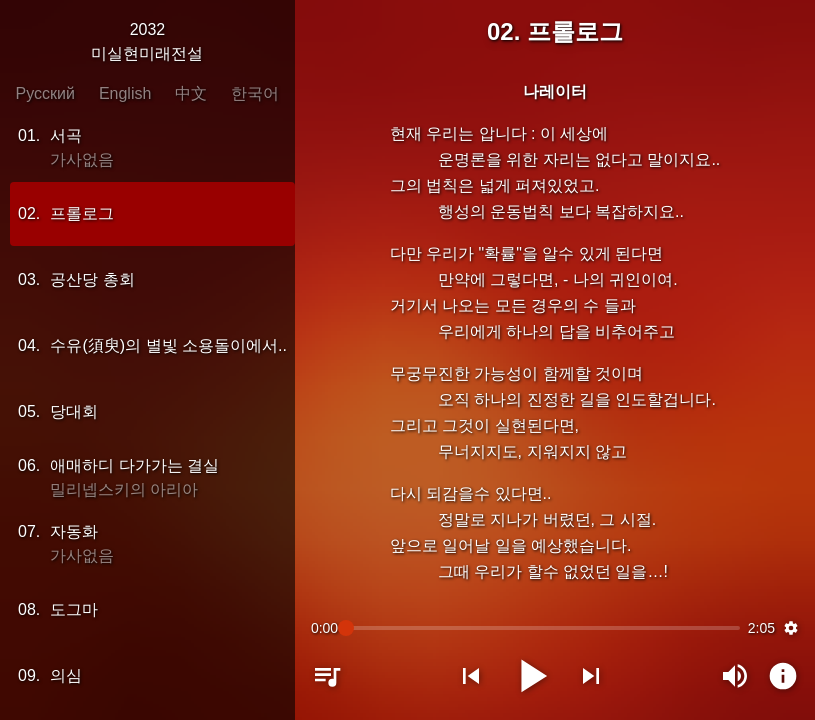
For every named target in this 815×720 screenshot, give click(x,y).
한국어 (255, 93)
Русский (45, 93)
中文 (191, 93)
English (125, 93)
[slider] (543, 628)
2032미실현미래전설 (147, 41)
